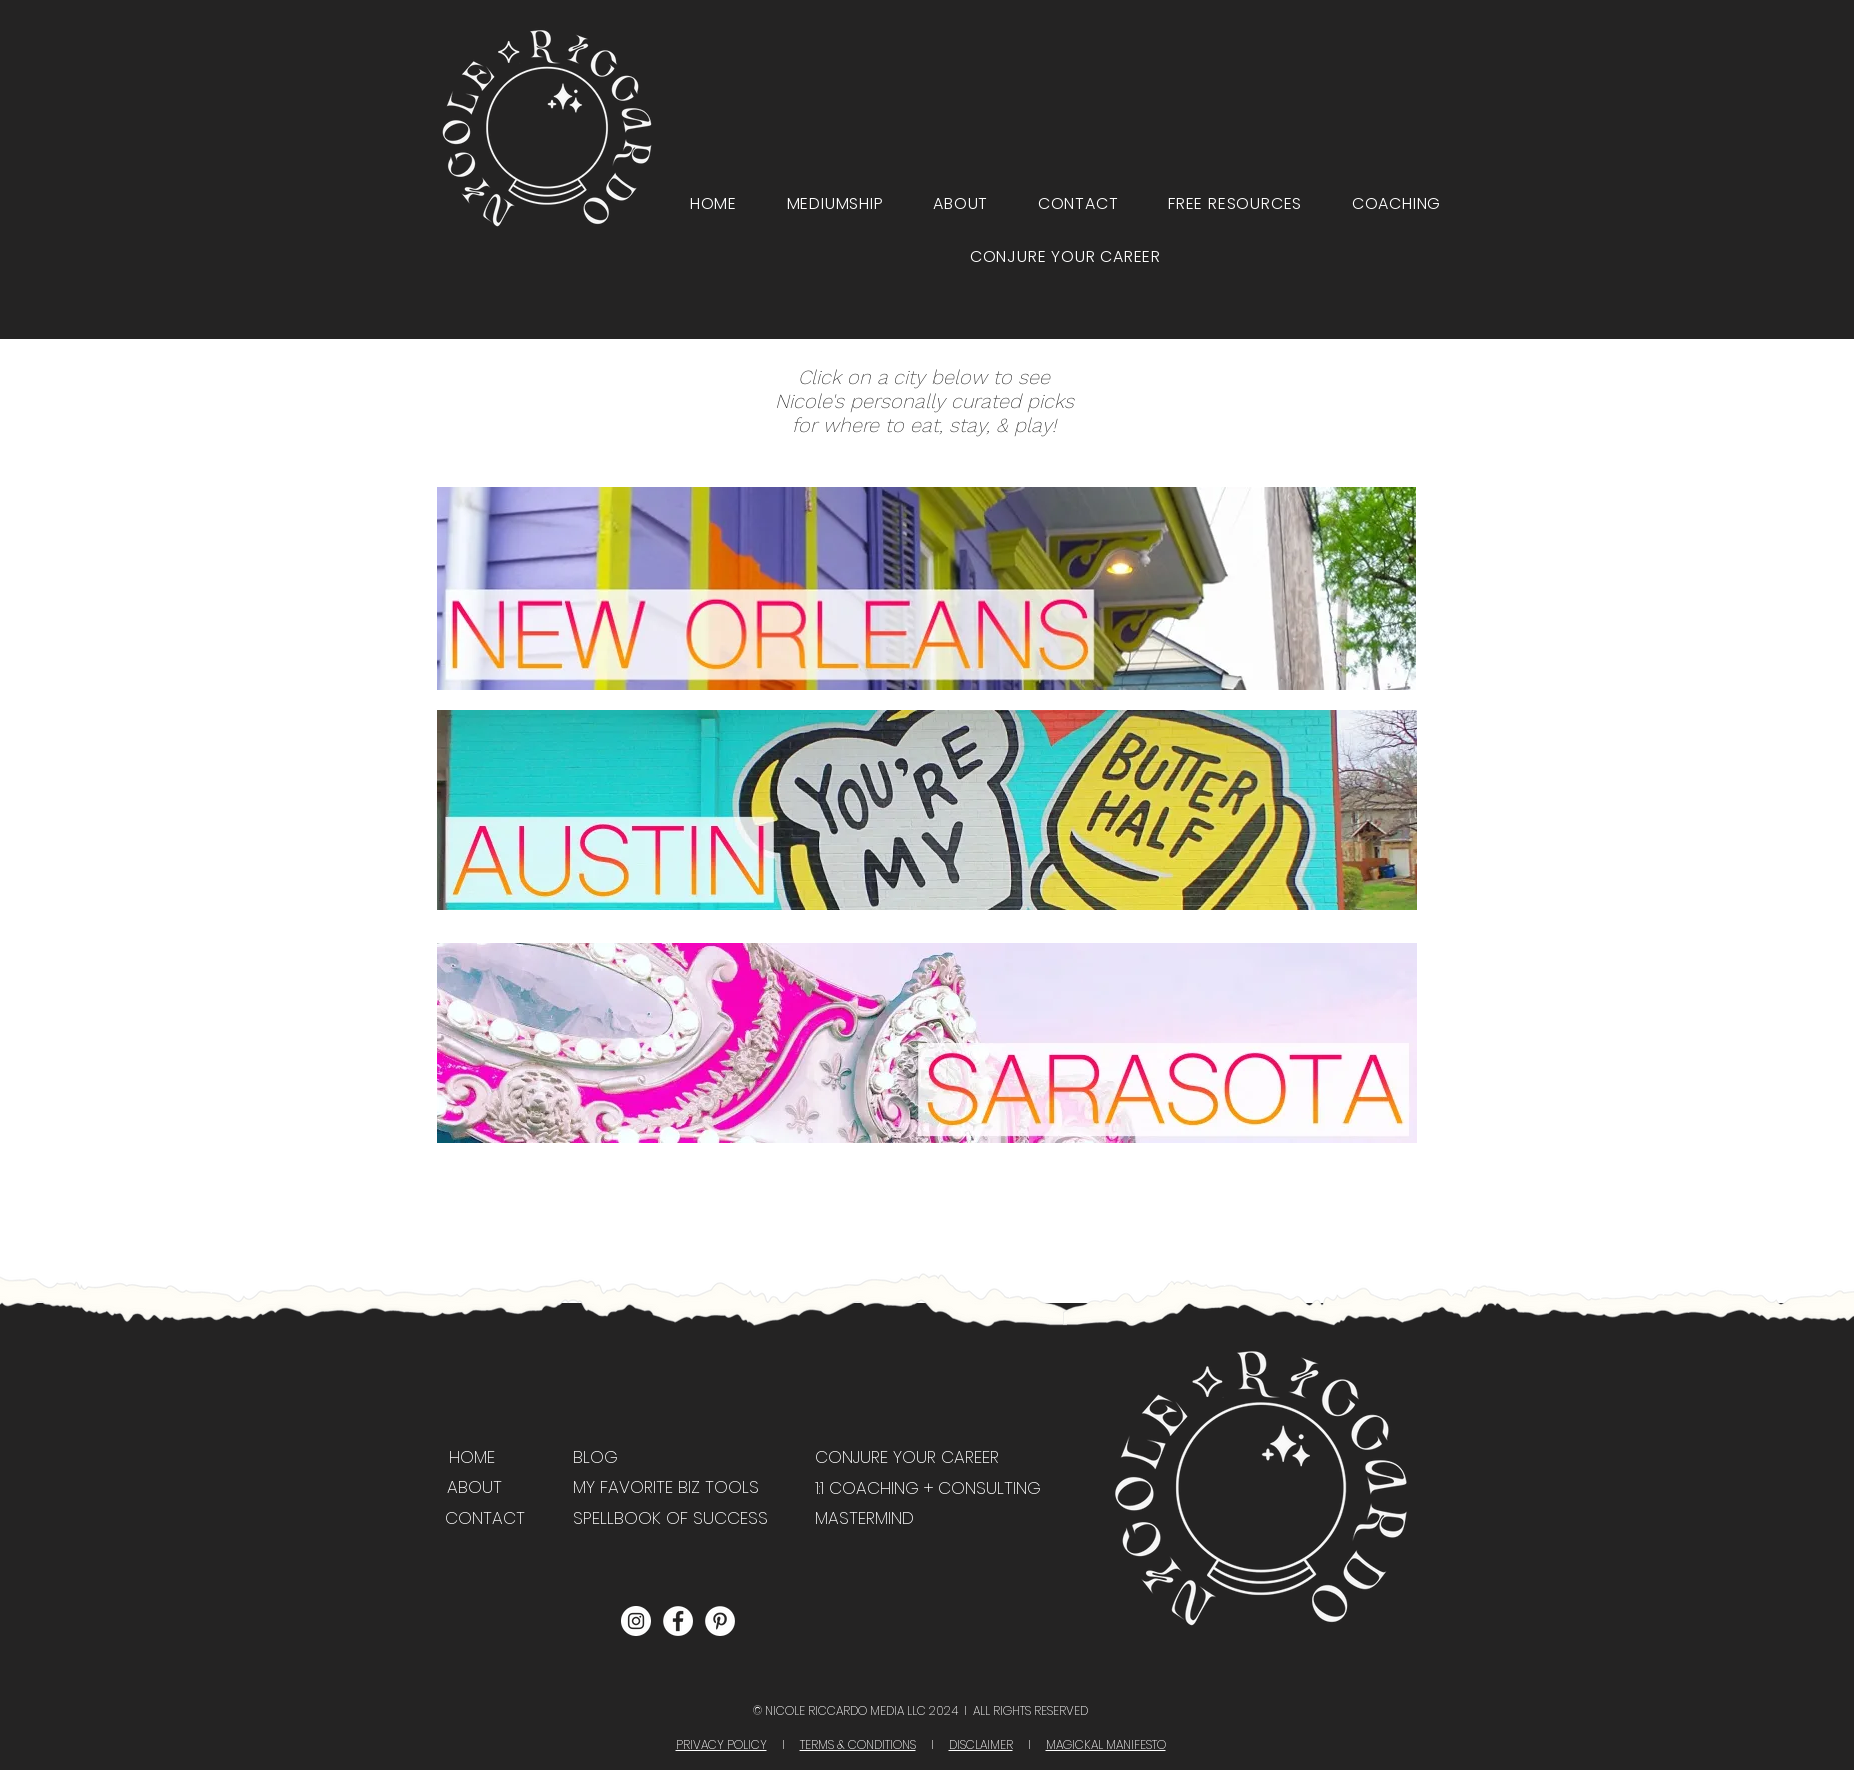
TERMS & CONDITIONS (858, 1744)
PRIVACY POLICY (721, 1744)
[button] (1235, 203)
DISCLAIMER (981, 1744)
